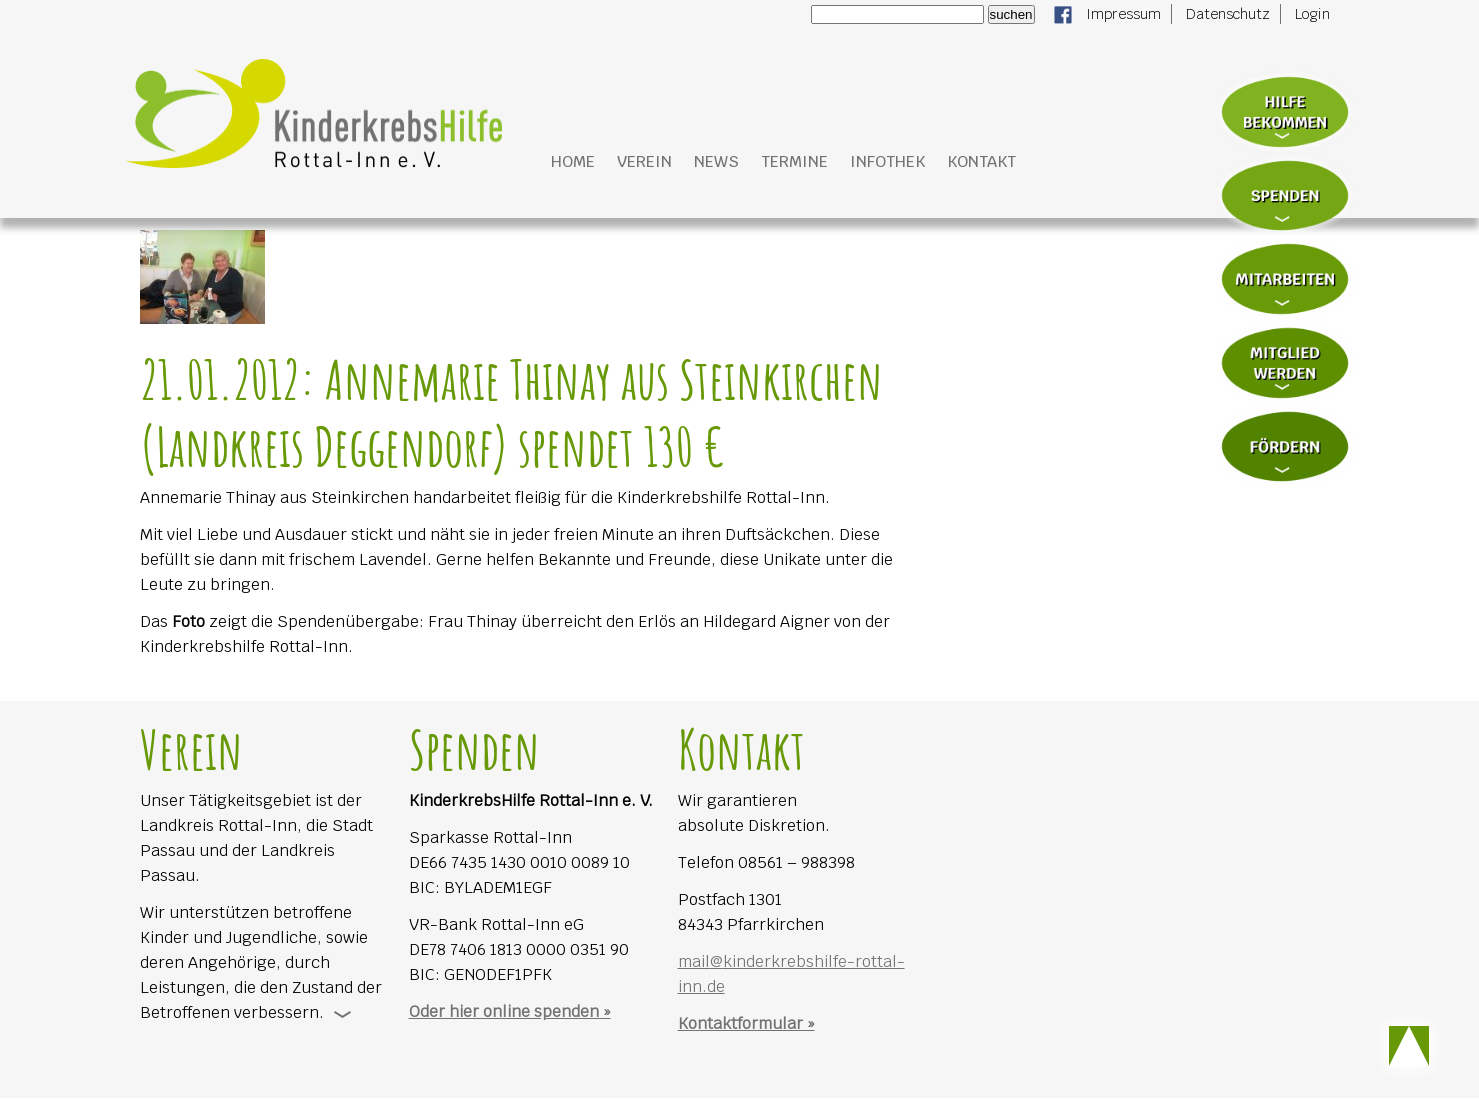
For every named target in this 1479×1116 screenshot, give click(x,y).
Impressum (1123, 14)
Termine (794, 161)
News (716, 161)
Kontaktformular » (746, 1023)
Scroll (1409, 1046)
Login (1312, 14)
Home (573, 161)
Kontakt (981, 161)
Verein (644, 161)
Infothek (887, 161)
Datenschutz (1228, 14)
